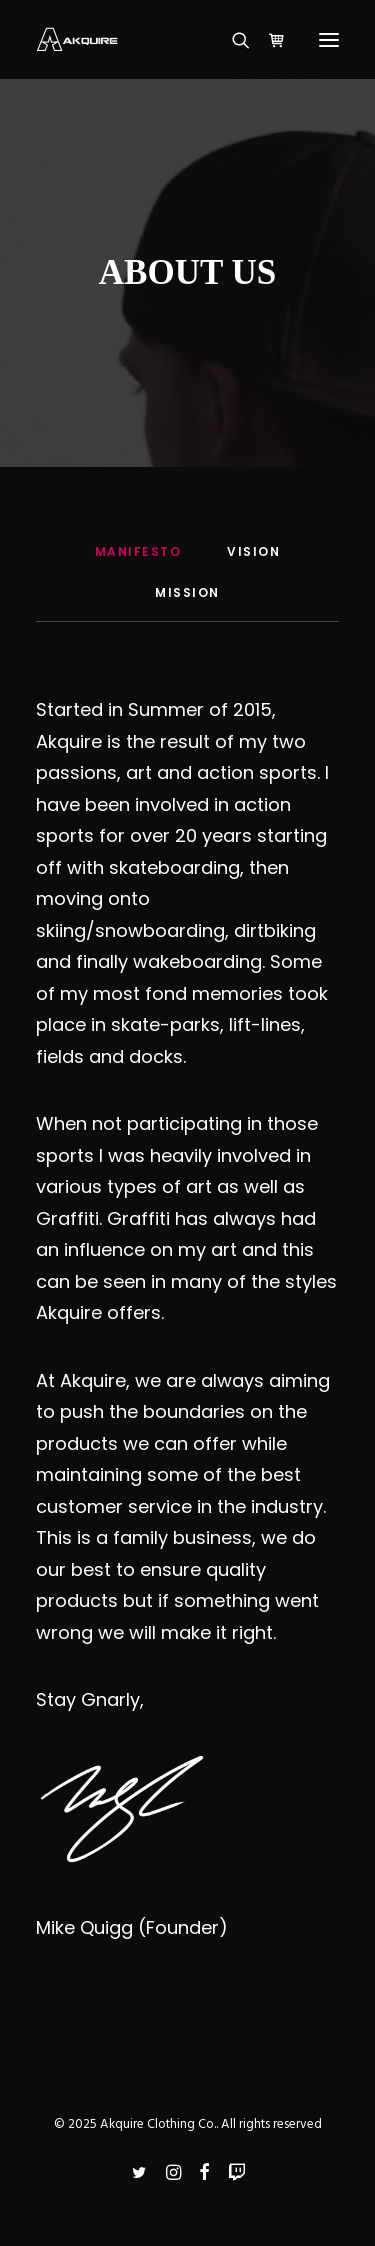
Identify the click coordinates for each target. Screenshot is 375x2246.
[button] (329, 39)
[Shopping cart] (268, 40)
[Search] (232, 40)
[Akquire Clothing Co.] (77, 39)
